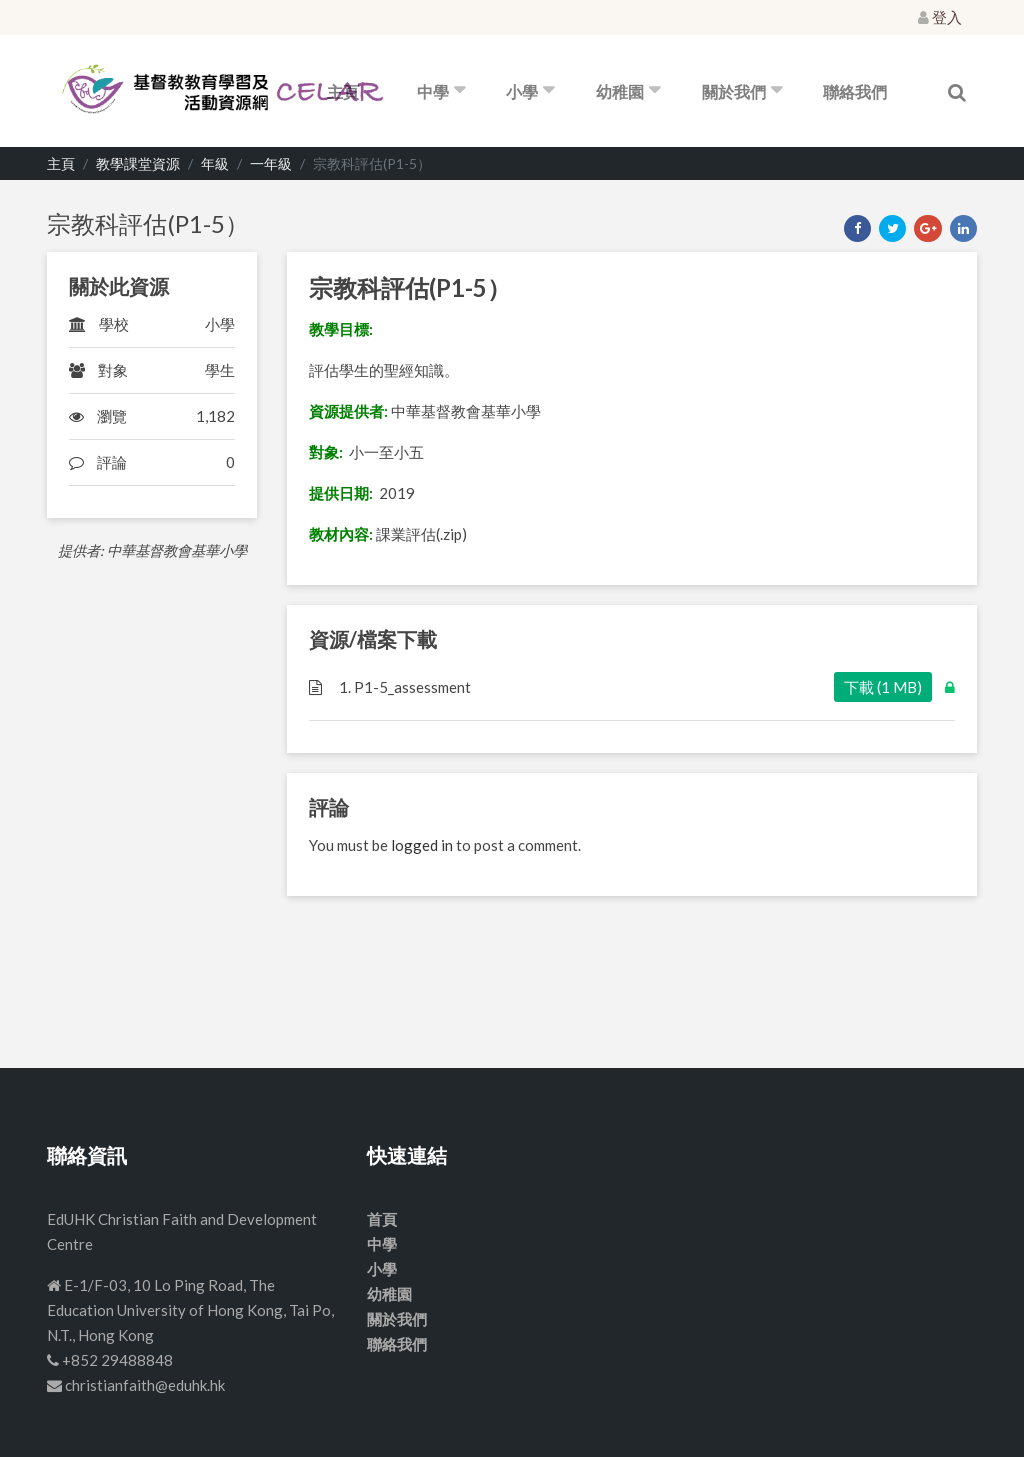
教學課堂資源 (138, 163)
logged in (422, 845)
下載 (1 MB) (883, 687)
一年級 (271, 163)
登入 (940, 17)
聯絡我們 (855, 91)
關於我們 (734, 91)
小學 (522, 91)
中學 (433, 91)
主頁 (343, 91)
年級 (215, 163)
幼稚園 (620, 91)
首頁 (382, 1219)
